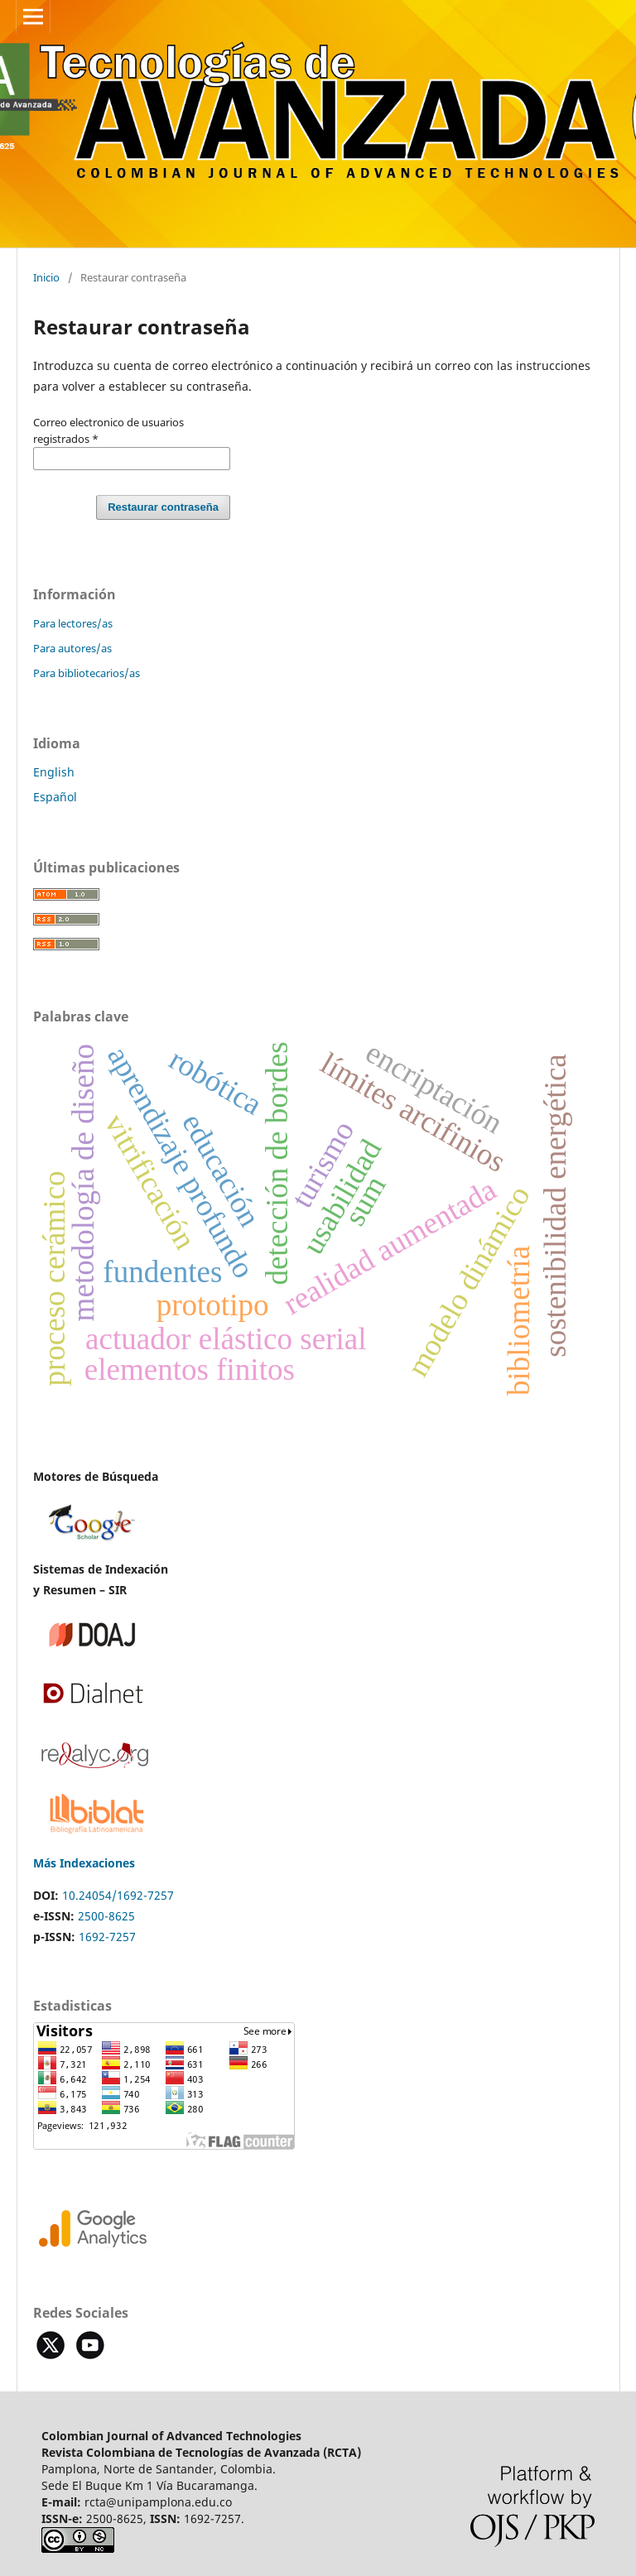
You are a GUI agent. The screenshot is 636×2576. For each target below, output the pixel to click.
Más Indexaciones (84, 1863)
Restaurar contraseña (163, 507)
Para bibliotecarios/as (86, 673)
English (54, 772)
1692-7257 (107, 1936)
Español (55, 797)
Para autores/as (72, 648)
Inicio (46, 277)
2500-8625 (106, 1916)
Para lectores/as (73, 623)
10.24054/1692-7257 (118, 1895)
